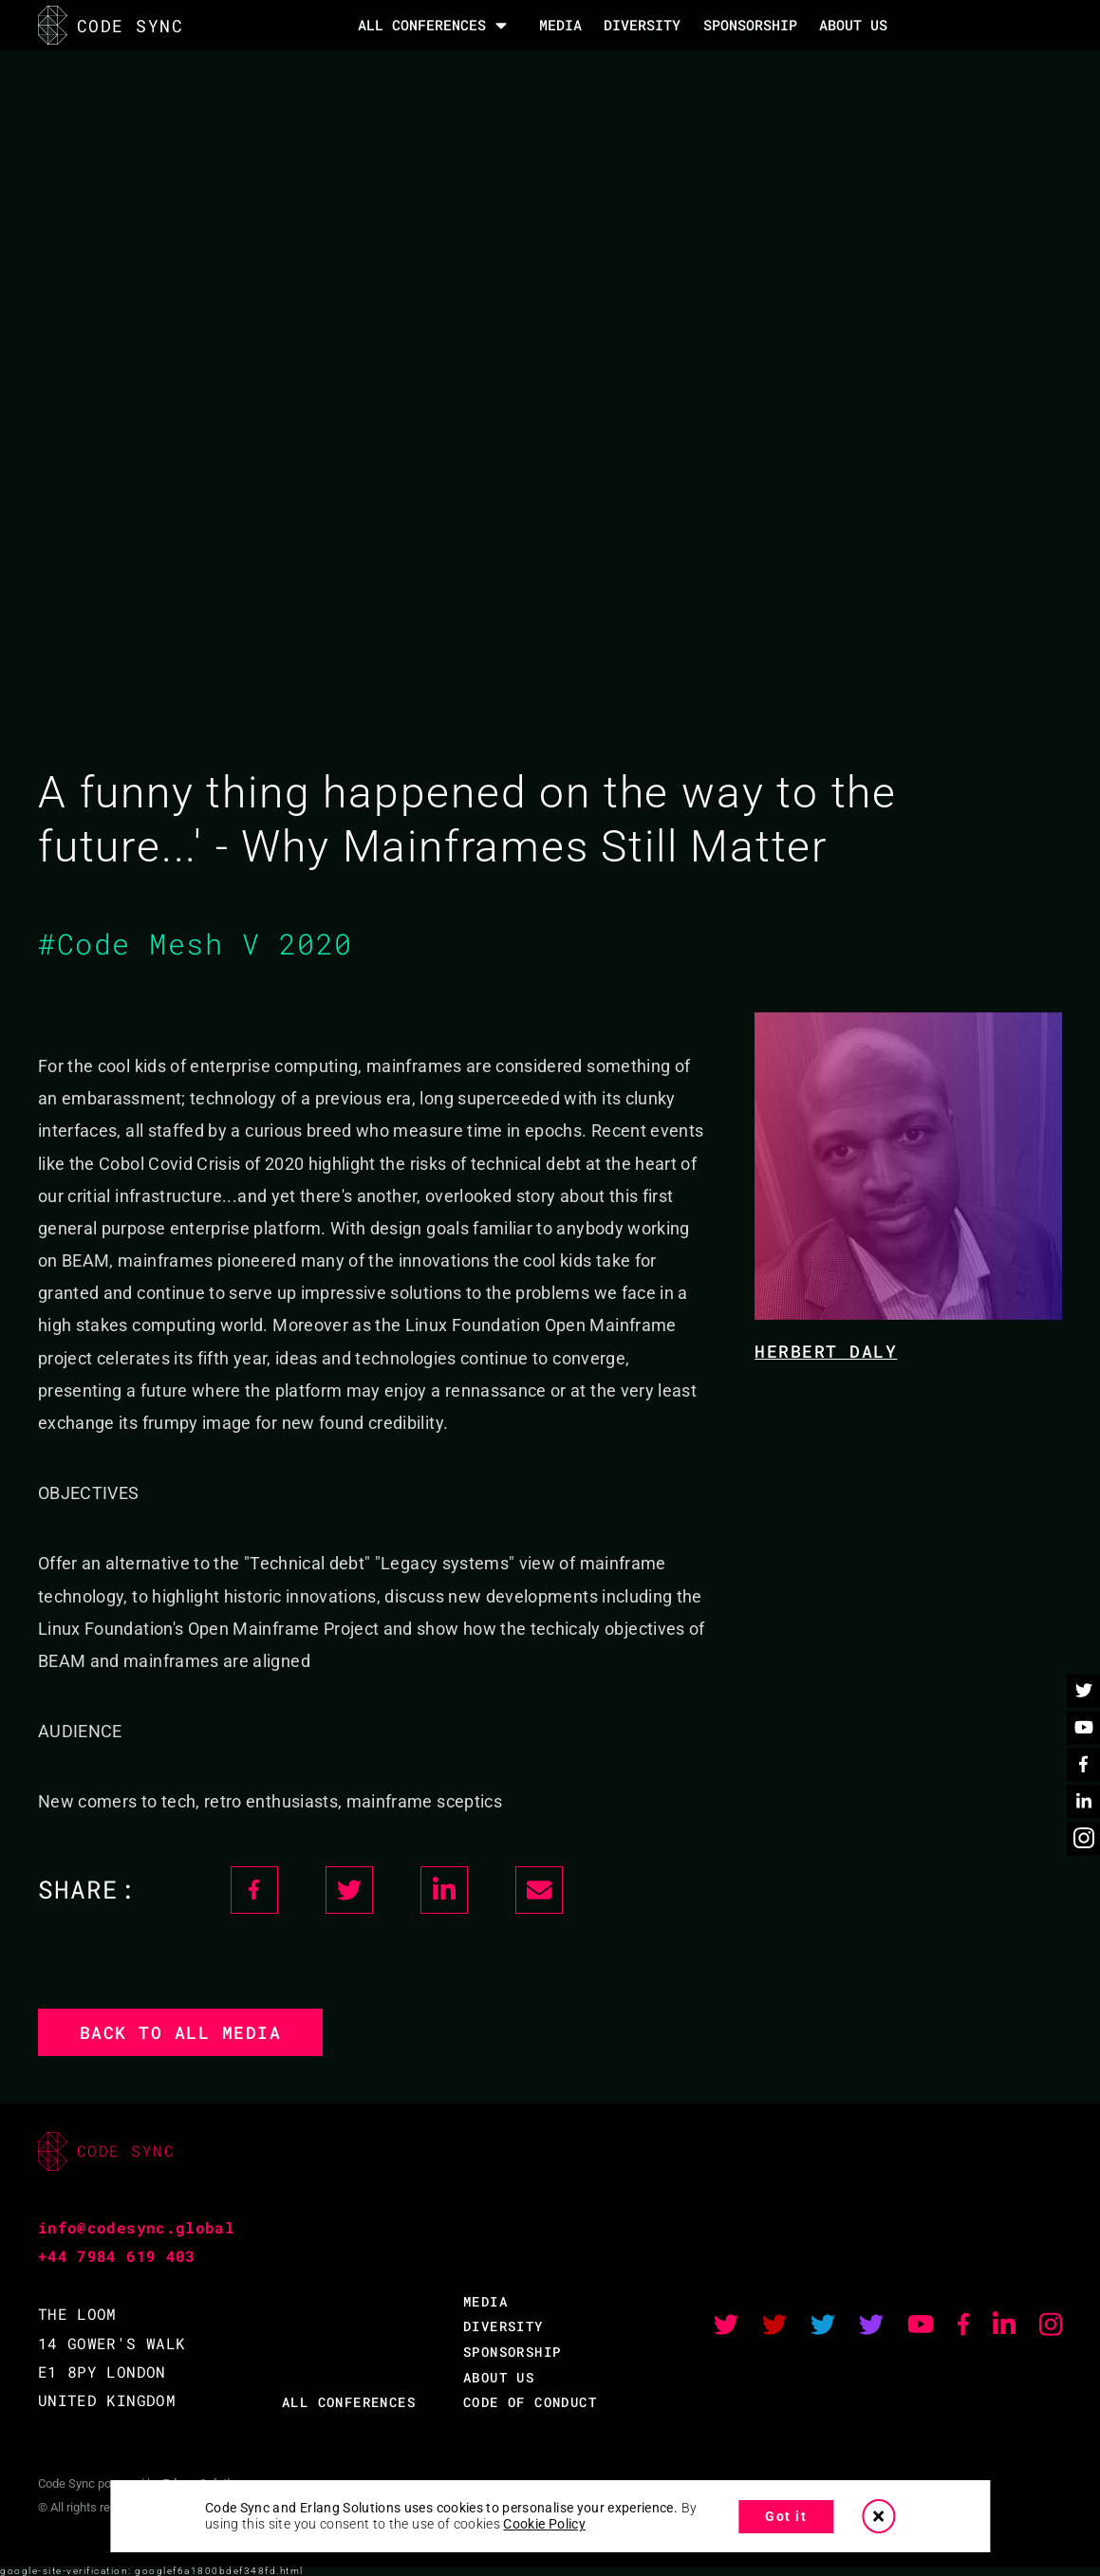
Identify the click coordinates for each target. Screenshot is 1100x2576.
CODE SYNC (110, 25)
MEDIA (560, 24)
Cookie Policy (544, 2523)
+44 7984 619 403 (117, 2256)
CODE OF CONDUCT (530, 2402)
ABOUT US (498, 2377)
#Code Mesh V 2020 (195, 943)
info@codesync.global (136, 2227)
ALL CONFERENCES (349, 2402)
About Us (853, 24)
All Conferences (422, 25)
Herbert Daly (826, 1351)
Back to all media (181, 2032)
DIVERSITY (642, 24)
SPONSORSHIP (750, 24)
